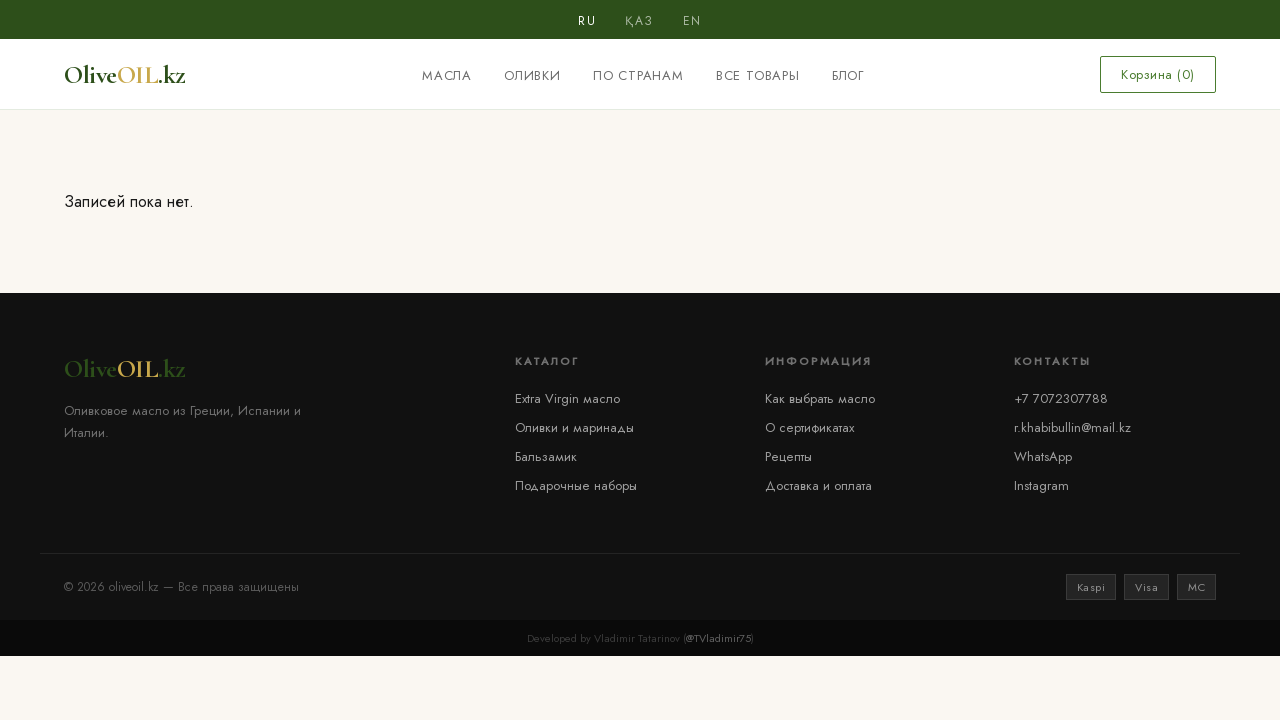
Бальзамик (546, 456)
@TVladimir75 (718, 638)
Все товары (758, 75)
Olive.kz (125, 74)
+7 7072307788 (1061, 398)
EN (692, 21)
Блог (848, 75)
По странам (638, 75)
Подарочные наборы (576, 485)
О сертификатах (809, 427)
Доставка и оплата (818, 485)
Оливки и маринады (574, 427)
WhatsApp (1043, 456)
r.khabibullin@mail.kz (1072, 427)
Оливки (532, 75)
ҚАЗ (639, 21)
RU (587, 21)
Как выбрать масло (820, 398)
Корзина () (1158, 74)
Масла (447, 75)
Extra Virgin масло (567, 398)
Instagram (1041, 485)
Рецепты (788, 456)
